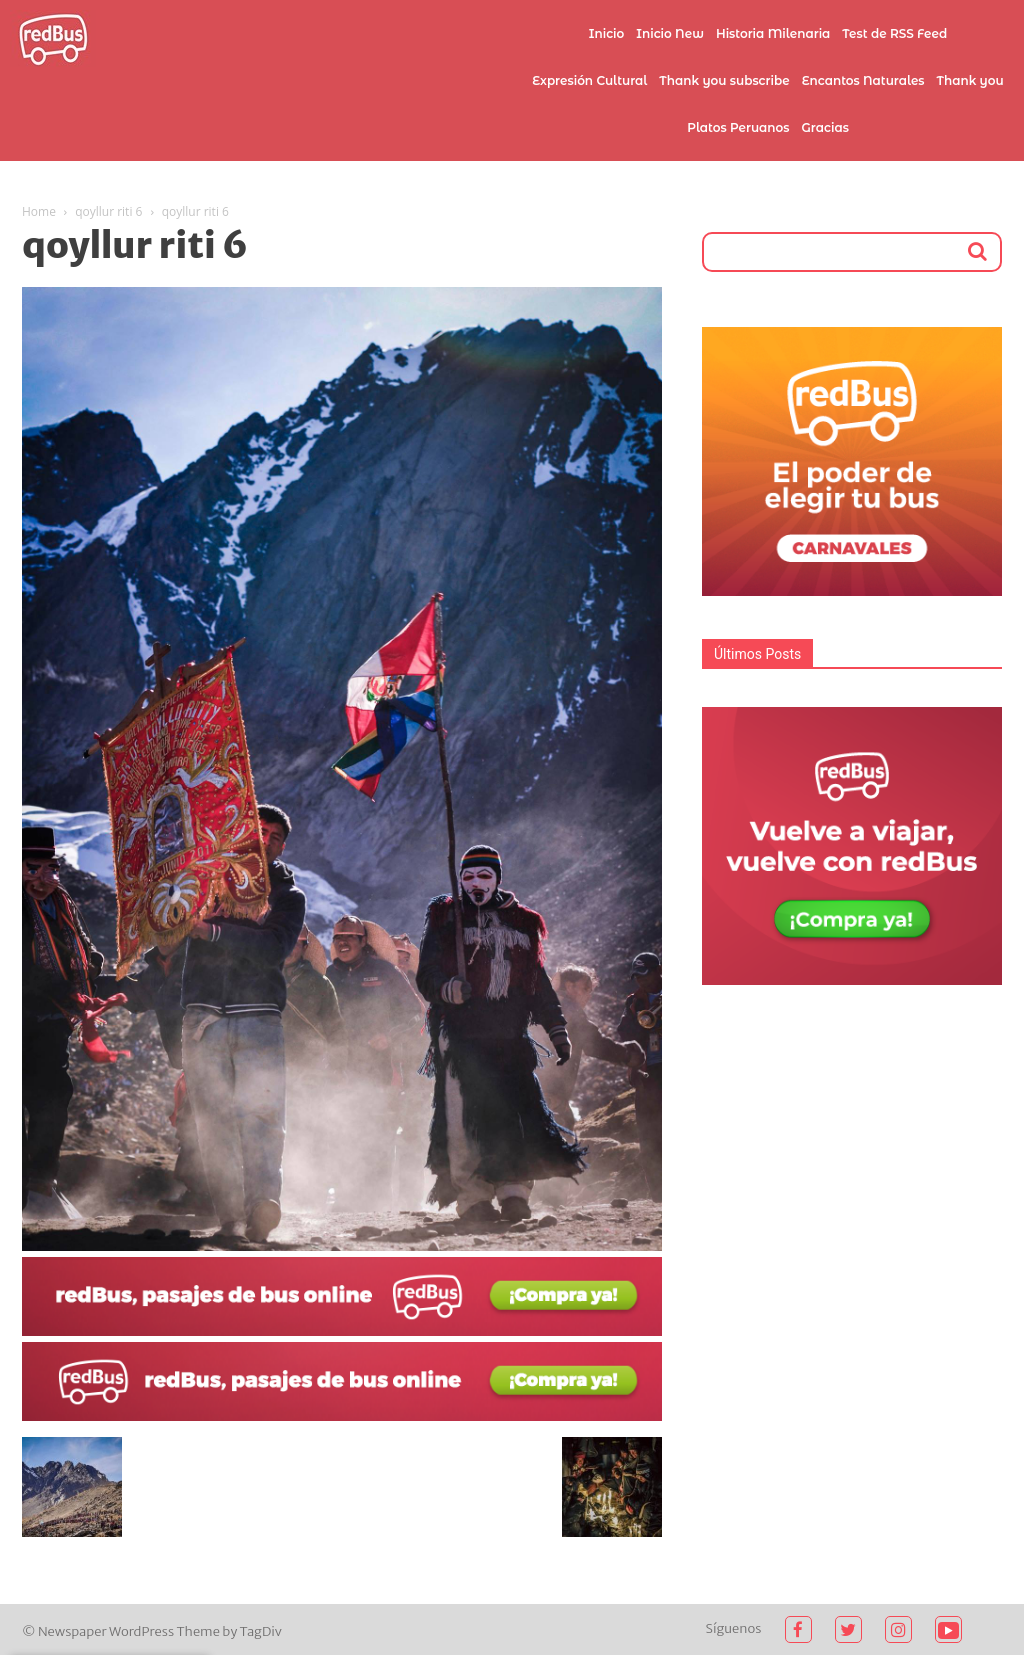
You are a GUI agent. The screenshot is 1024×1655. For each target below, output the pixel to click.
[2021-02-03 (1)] (342, 1416)
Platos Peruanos (738, 127)
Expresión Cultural (589, 80)
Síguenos (734, 1628)
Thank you (970, 80)
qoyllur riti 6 (108, 211)
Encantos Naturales (863, 80)
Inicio (607, 33)
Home (39, 211)
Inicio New (670, 33)
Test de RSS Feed (894, 33)
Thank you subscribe (724, 80)
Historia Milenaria (773, 33)
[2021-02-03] (342, 1331)
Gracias (825, 127)
